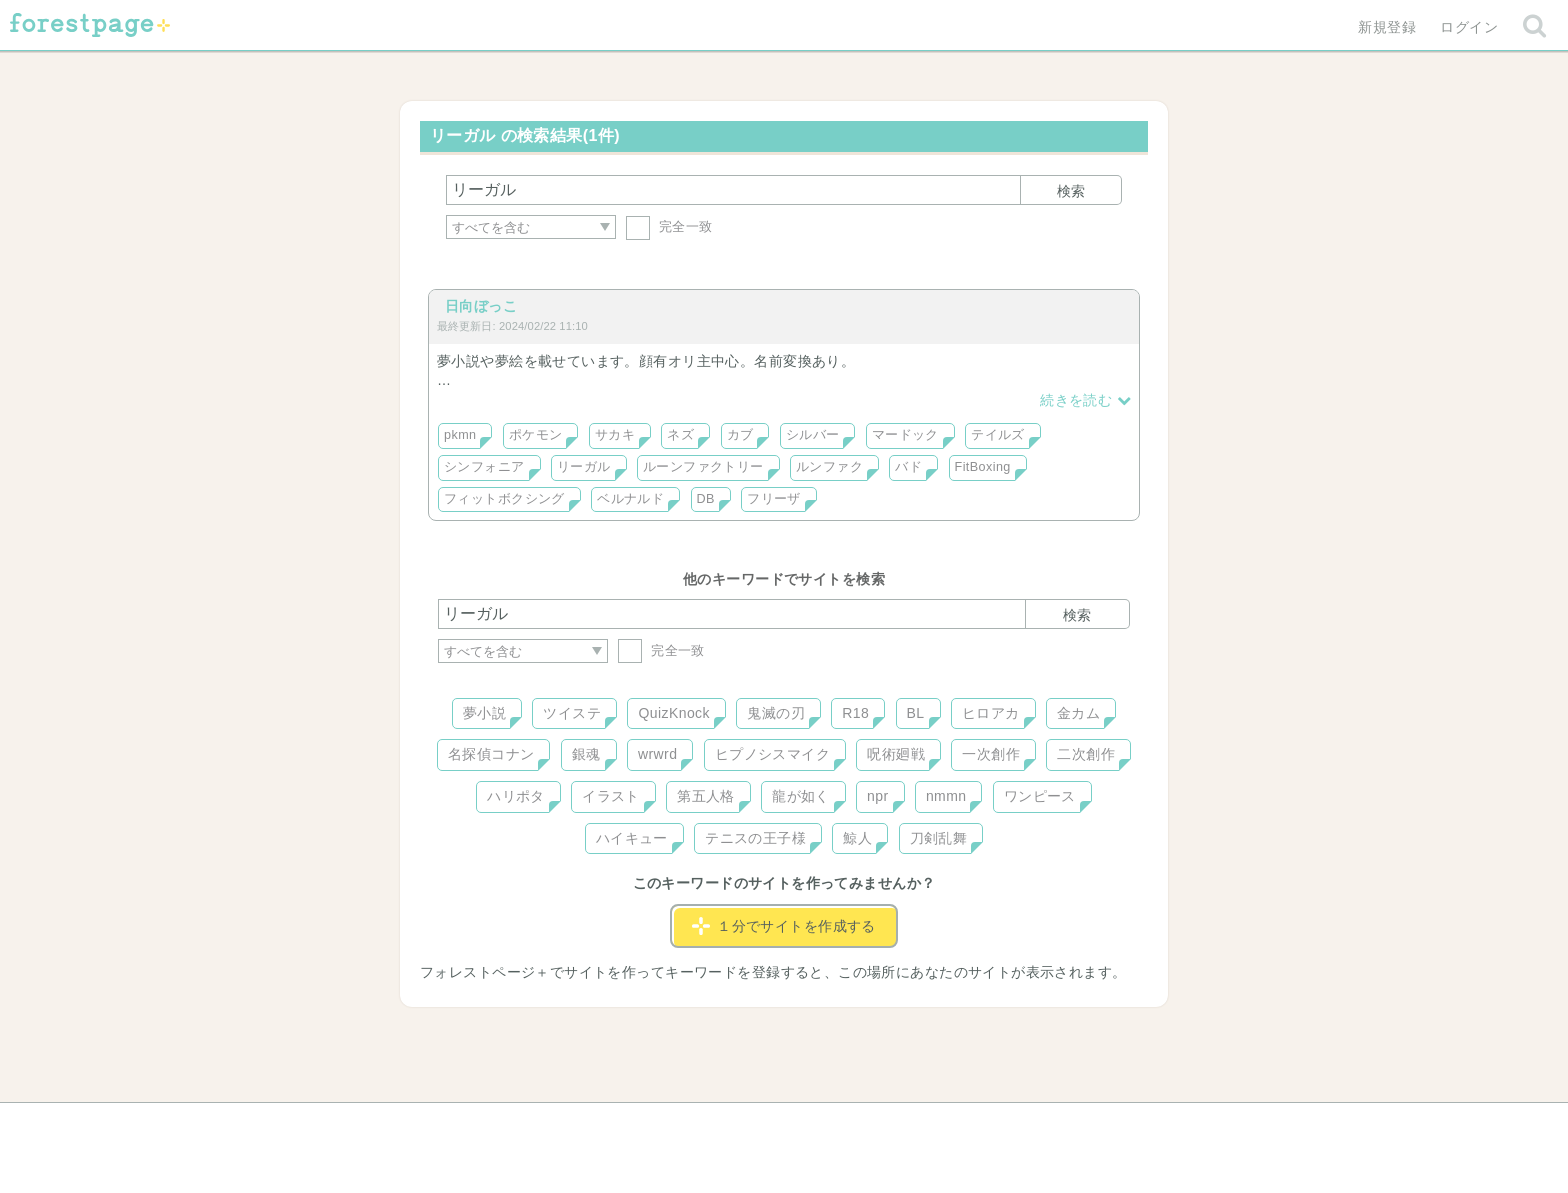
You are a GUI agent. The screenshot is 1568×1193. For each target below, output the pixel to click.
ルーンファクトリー (703, 467)
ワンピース (1040, 796)
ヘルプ (528, 1125)
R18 (855, 713)
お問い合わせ (639, 1125)
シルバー (813, 435)
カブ (740, 435)
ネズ (680, 435)
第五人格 (706, 796)
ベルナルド (630, 499)
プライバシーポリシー (1000, 1125)
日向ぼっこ (481, 306)
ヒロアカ (991, 713)
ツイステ (572, 713)
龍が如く (801, 796)
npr (878, 796)
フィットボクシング (504, 499)
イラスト (611, 796)
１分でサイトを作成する (784, 926)
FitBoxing (983, 467)
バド (908, 467)
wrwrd (657, 754)
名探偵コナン (491, 754)
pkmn (460, 435)
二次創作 (1086, 754)
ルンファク (829, 467)
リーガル (584, 467)
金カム (1078, 713)
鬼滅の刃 (776, 713)
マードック (905, 435)
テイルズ (998, 435)
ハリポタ (516, 796)
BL (916, 713)
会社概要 (861, 1125)
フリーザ (774, 499)
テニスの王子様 (755, 838)
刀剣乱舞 (939, 838)
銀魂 (586, 754)
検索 (1071, 191)
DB (706, 499)
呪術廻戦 (896, 754)
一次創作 (991, 754)
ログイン (1469, 27)
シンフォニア (484, 467)
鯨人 (857, 838)
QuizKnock (673, 713)
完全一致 (669, 226)
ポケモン (536, 435)
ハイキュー (632, 838)
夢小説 (484, 713)
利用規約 (756, 1125)
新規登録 (1387, 27)
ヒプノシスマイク (772, 754)
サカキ (615, 435)
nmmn (946, 796)
